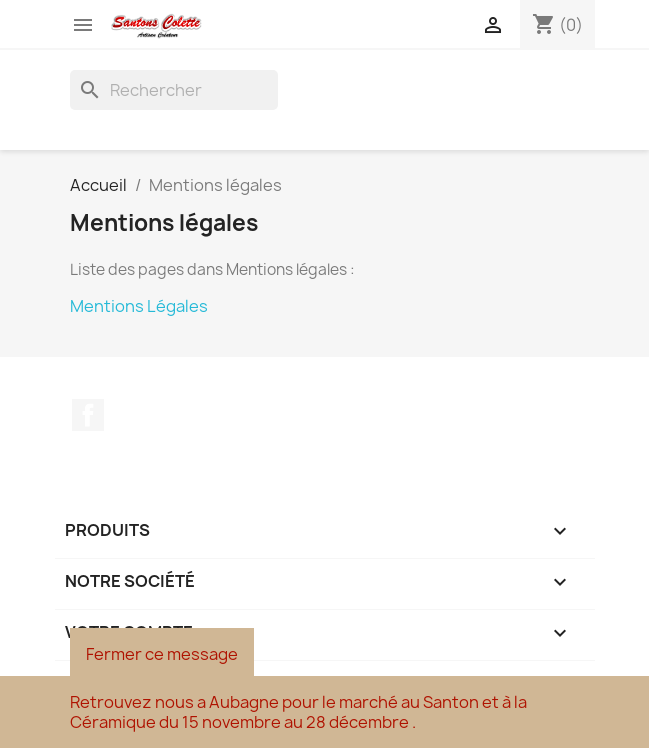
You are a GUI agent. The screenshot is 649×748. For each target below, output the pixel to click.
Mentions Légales (139, 306)
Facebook (88, 415)
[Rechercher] (174, 90)
